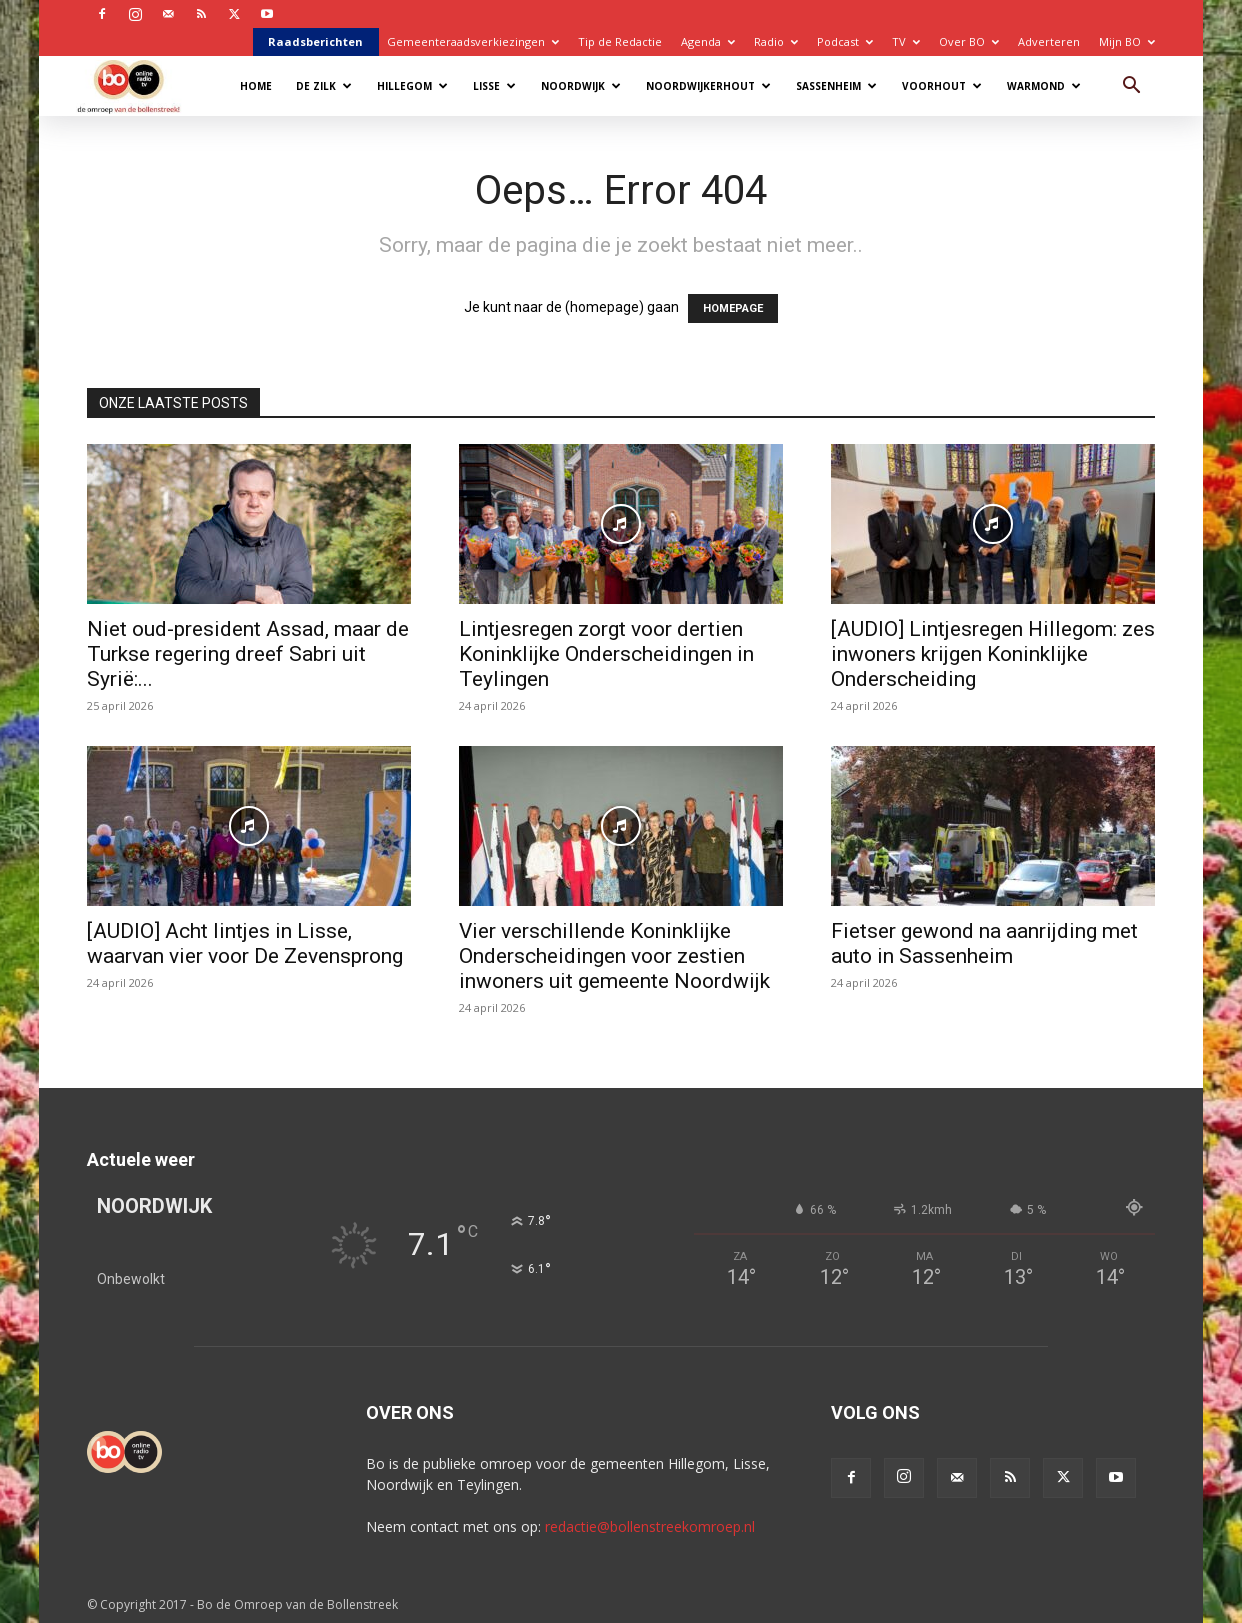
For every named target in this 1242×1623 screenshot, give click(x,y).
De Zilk (324, 86)
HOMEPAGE (733, 308)
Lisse (494, 86)
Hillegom (412, 86)
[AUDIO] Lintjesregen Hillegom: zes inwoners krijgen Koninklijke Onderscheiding (993, 654)
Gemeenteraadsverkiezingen (473, 41)
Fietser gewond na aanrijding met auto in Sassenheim (984, 943)
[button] (1131, 87)
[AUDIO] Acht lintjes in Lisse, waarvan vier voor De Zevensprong (245, 943)
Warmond (1044, 86)
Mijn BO (1127, 41)
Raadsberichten (315, 41)
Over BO (969, 41)
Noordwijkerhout (708, 86)
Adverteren (1049, 41)
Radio (776, 41)
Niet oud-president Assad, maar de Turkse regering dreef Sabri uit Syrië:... (248, 654)
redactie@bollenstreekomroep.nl (650, 1526)
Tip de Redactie (620, 41)
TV (906, 41)
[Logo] (138, 85)
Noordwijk (581, 86)
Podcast (845, 41)
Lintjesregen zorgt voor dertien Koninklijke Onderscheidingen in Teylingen (606, 654)
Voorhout (942, 86)
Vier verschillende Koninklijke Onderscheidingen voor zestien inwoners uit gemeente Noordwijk (614, 956)
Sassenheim (836, 86)
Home (256, 86)
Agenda (708, 41)
